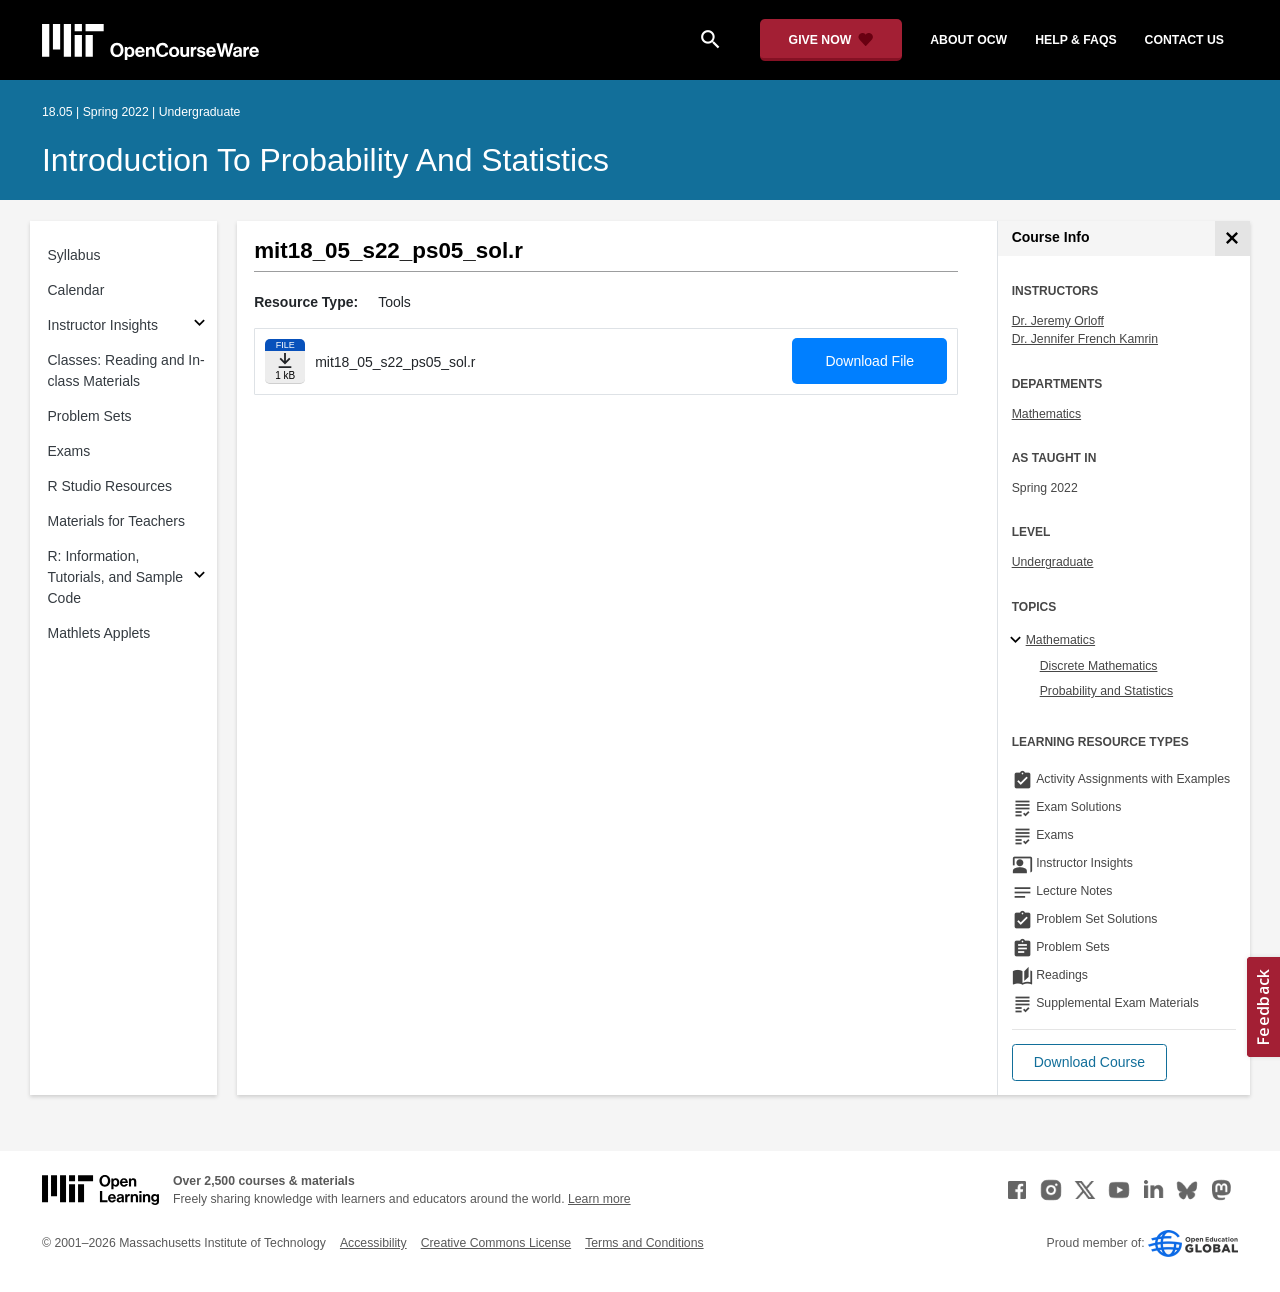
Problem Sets (90, 416)
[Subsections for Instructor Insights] (199, 325)
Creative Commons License (496, 1243)
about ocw (968, 40)
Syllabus (74, 255)
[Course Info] (1232, 238)
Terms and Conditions (644, 1243)
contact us (1184, 40)
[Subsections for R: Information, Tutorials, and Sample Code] (199, 577)
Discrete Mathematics (1099, 666)
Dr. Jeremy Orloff (1058, 321)
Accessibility (373, 1243)
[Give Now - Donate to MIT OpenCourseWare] (831, 40)
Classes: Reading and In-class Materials (126, 370)
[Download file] (285, 361)
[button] (1089, 1062)
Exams (69, 451)
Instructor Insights (103, 325)
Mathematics (1046, 414)
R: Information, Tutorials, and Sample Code (116, 577)
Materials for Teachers (116, 521)
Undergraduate (1053, 562)
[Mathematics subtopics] (1018, 641)
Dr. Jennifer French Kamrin (1085, 339)
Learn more (599, 1199)
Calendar (76, 290)
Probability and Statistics (1106, 691)
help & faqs (1075, 40)
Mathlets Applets (99, 633)
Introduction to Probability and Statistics (325, 160)
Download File (869, 361)
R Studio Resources (110, 486)
